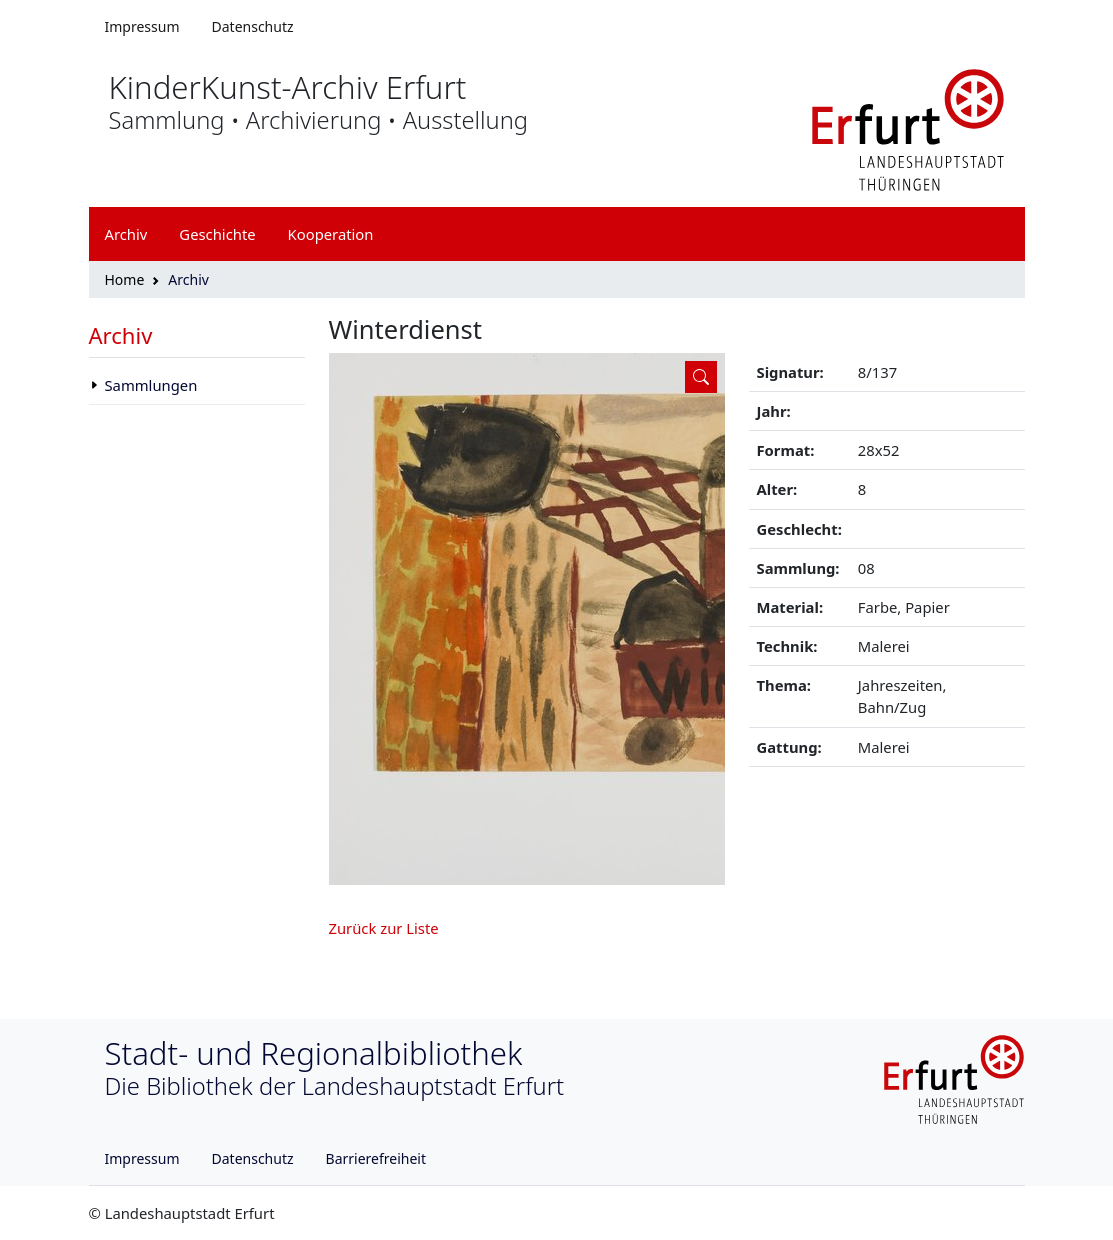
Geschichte (217, 234)
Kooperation (331, 234)
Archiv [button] (126, 234)
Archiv (121, 335)
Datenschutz (253, 26)
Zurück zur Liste (384, 928)
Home (125, 279)
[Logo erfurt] (908, 128)
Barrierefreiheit (376, 1158)
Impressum (142, 26)
